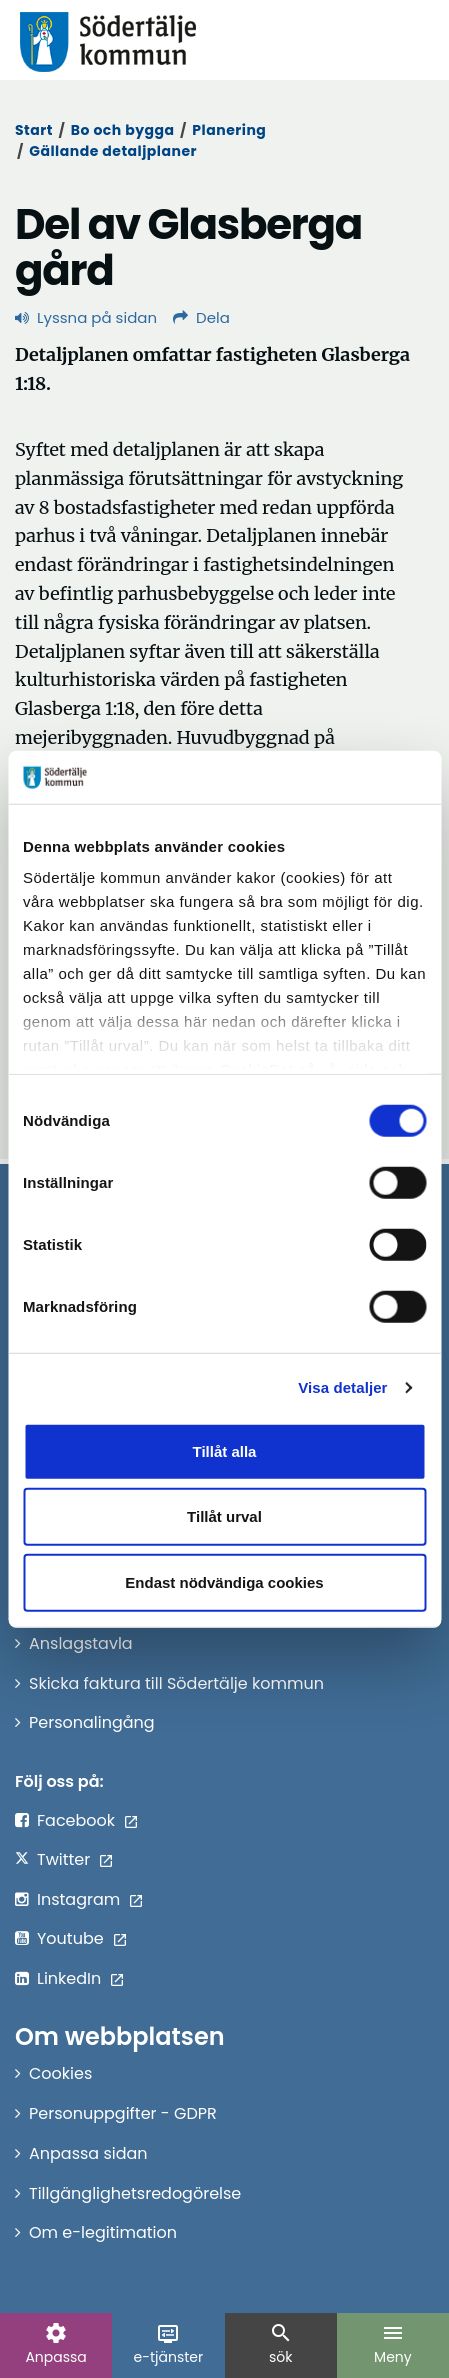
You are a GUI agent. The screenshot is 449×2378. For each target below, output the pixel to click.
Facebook (76, 1820)
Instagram (78, 1899)
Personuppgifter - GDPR (123, 2113)
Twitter (63, 1859)
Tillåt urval (224, 1516)
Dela (201, 317)
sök (281, 2344)
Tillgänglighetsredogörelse (135, 2193)
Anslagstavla (81, 1643)
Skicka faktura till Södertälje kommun (176, 1683)
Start (34, 130)
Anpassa (55, 2344)
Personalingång (92, 1722)
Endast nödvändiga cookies (224, 1581)
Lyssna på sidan (86, 317)
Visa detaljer (342, 1387)
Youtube (70, 1938)
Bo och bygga (123, 130)
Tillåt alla (225, 1450)
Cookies (60, 2073)
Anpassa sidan (88, 2153)
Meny (393, 2344)
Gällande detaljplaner (113, 151)
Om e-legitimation (103, 2232)
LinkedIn (69, 1978)
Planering (229, 130)
